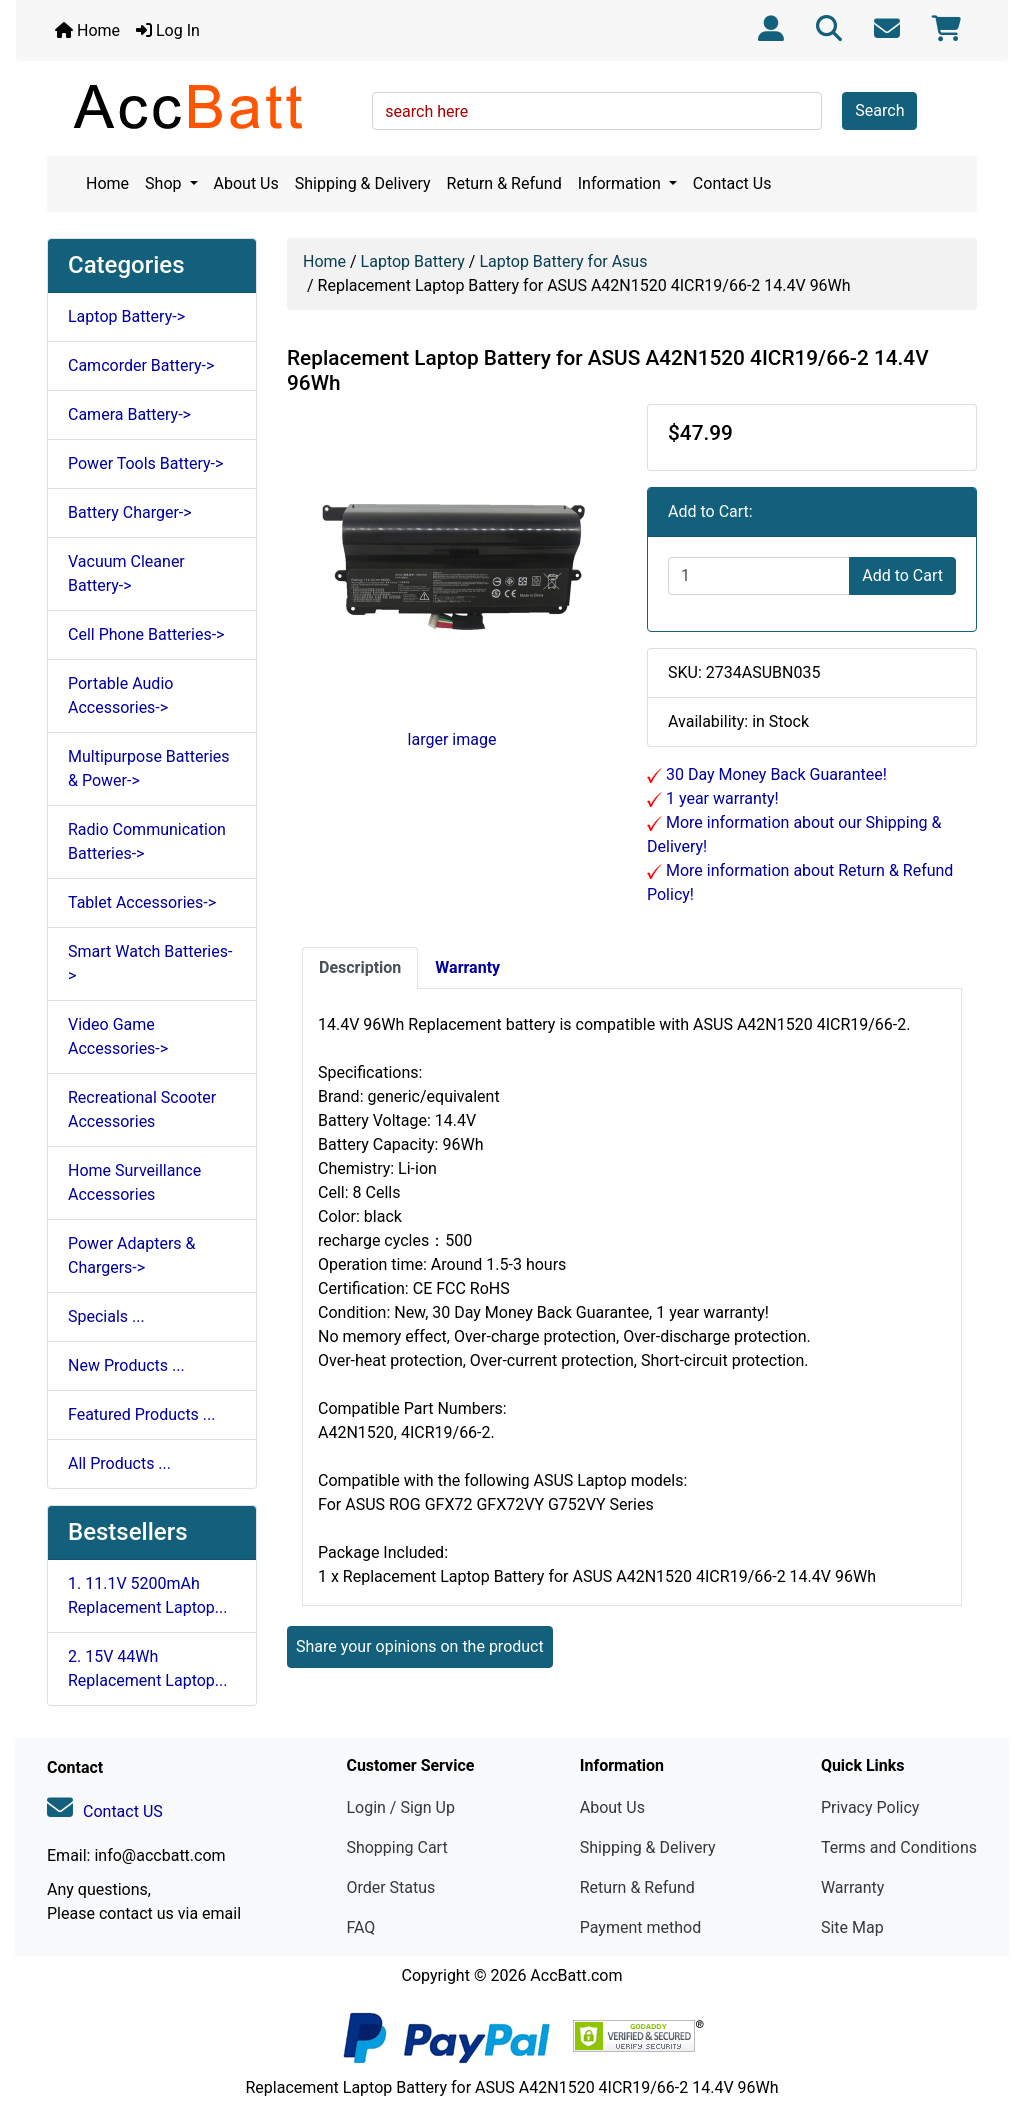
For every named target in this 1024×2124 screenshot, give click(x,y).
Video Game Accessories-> (118, 1036)
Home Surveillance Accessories (134, 1182)
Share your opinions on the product (420, 1646)
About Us (246, 183)
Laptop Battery (413, 261)
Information (621, 183)
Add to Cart (902, 575)
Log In (168, 30)
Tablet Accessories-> (142, 902)
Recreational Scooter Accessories (142, 1109)
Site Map (852, 1927)
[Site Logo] (202, 106)
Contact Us (732, 183)
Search (879, 110)
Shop (165, 183)
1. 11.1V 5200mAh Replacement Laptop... (147, 1595)
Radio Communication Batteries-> (147, 841)
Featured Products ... (142, 1414)
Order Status (390, 1887)
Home (87, 30)
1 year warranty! (720, 798)
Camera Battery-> (129, 414)
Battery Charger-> (130, 512)
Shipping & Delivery (363, 183)
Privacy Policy (870, 1807)
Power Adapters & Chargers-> (131, 1255)
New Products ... (126, 1365)
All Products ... (119, 1463)
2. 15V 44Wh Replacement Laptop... (147, 1668)
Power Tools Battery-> (145, 463)
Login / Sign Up (400, 1807)
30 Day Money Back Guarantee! (774, 774)
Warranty (853, 1887)
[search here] (597, 111)
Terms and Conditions (899, 1847)
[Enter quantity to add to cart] (759, 576)
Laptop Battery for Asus (563, 261)
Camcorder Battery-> (141, 365)
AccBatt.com (576, 1975)
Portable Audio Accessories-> (120, 695)
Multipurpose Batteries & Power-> (149, 768)
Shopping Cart (396, 1847)
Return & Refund (504, 183)
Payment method (640, 1927)
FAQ (360, 1927)
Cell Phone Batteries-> (146, 634)
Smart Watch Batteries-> (150, 963)
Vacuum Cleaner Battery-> (126, 573)
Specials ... (106, 1316)
